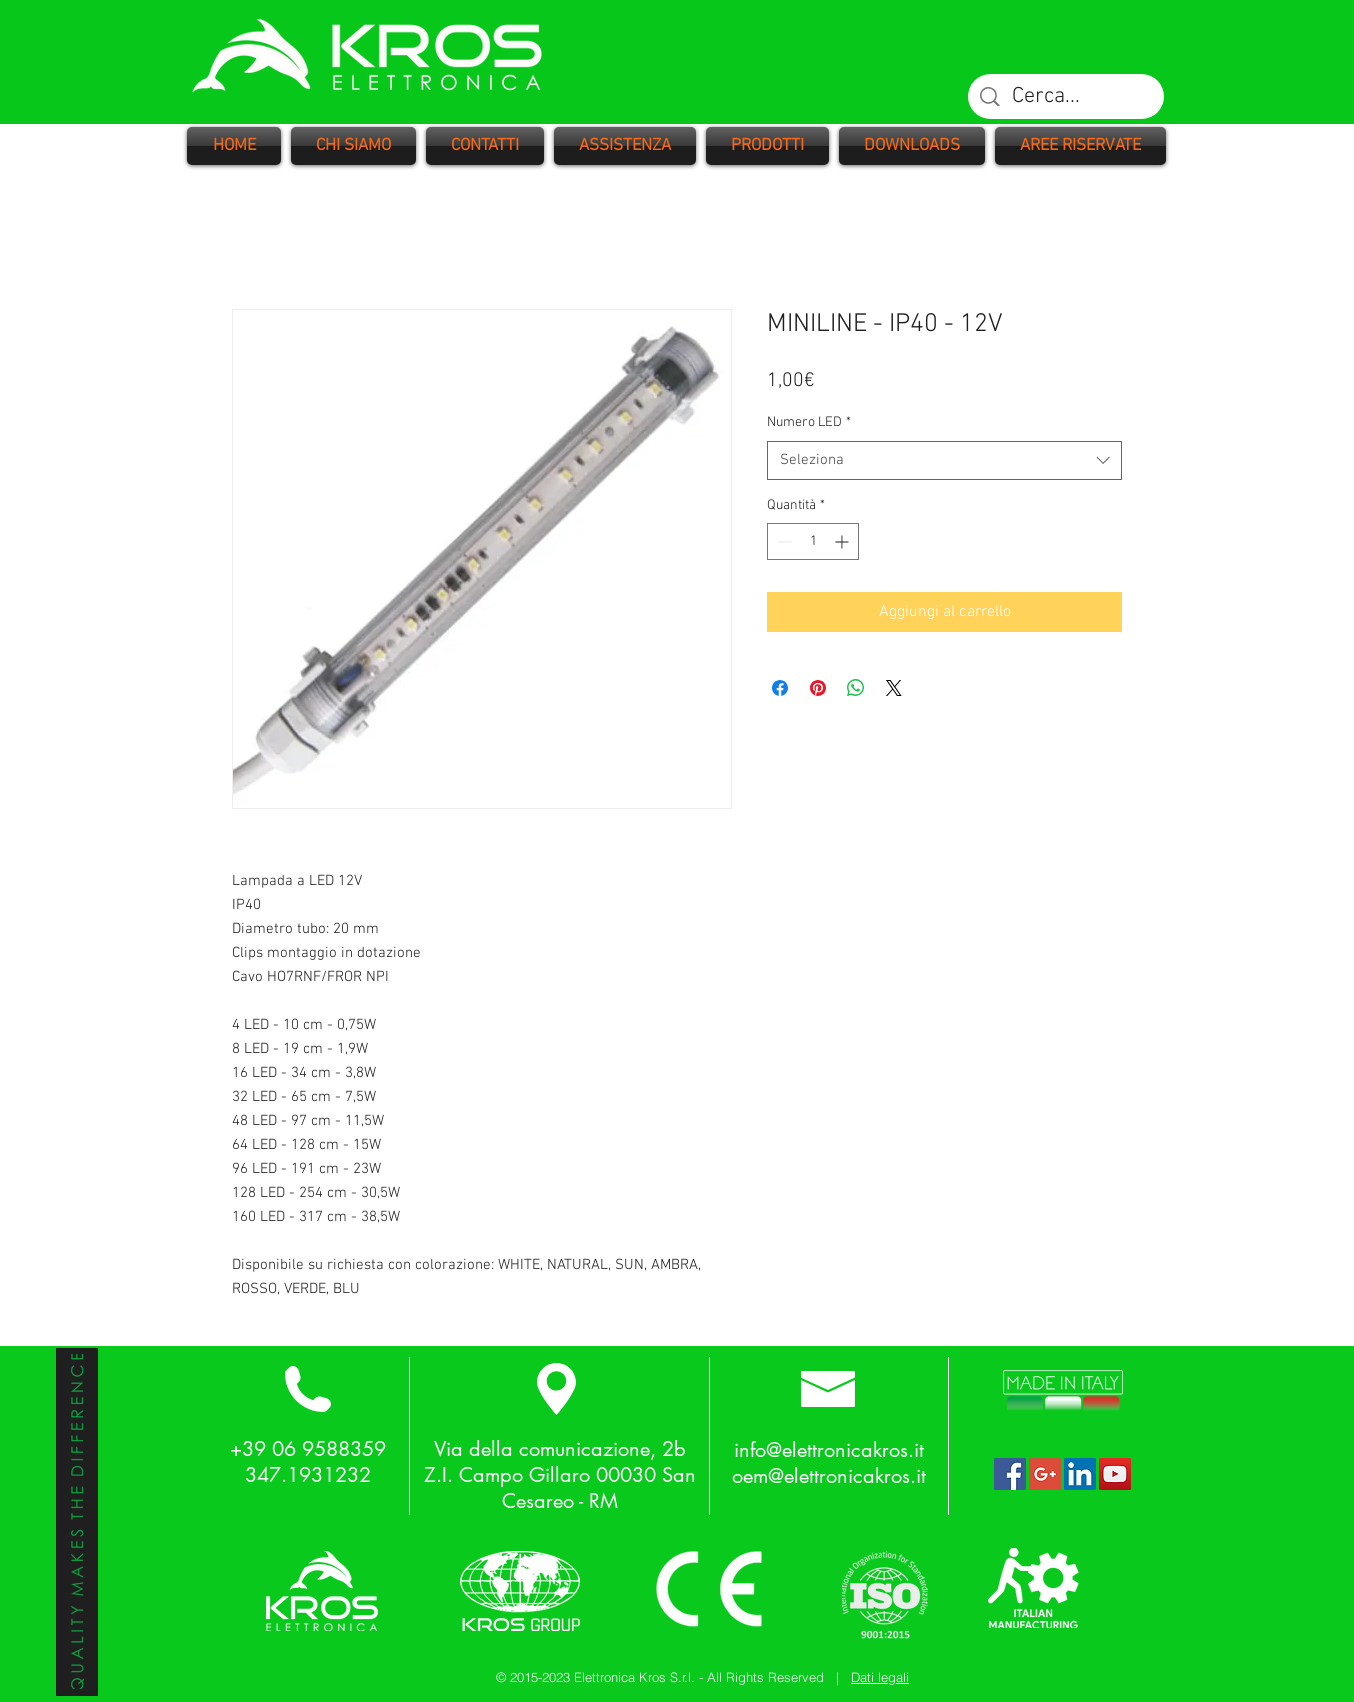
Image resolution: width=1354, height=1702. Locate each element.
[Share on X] (894, 688)
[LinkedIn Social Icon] (1080, 1474)
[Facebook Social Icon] (1010, 1474)
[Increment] (843, 541)
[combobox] (944, 460)
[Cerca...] (1067, 97)
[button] (767, 146)
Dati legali (880, 1677)
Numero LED (809, 422)
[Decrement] (782, 541)
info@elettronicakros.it (829, 1450)
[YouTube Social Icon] (1115, 1474)
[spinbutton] (813, 541)
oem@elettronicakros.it (829, 1476)
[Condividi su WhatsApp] (856, 688)
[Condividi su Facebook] (780, 688)
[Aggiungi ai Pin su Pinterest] (818, 688)
